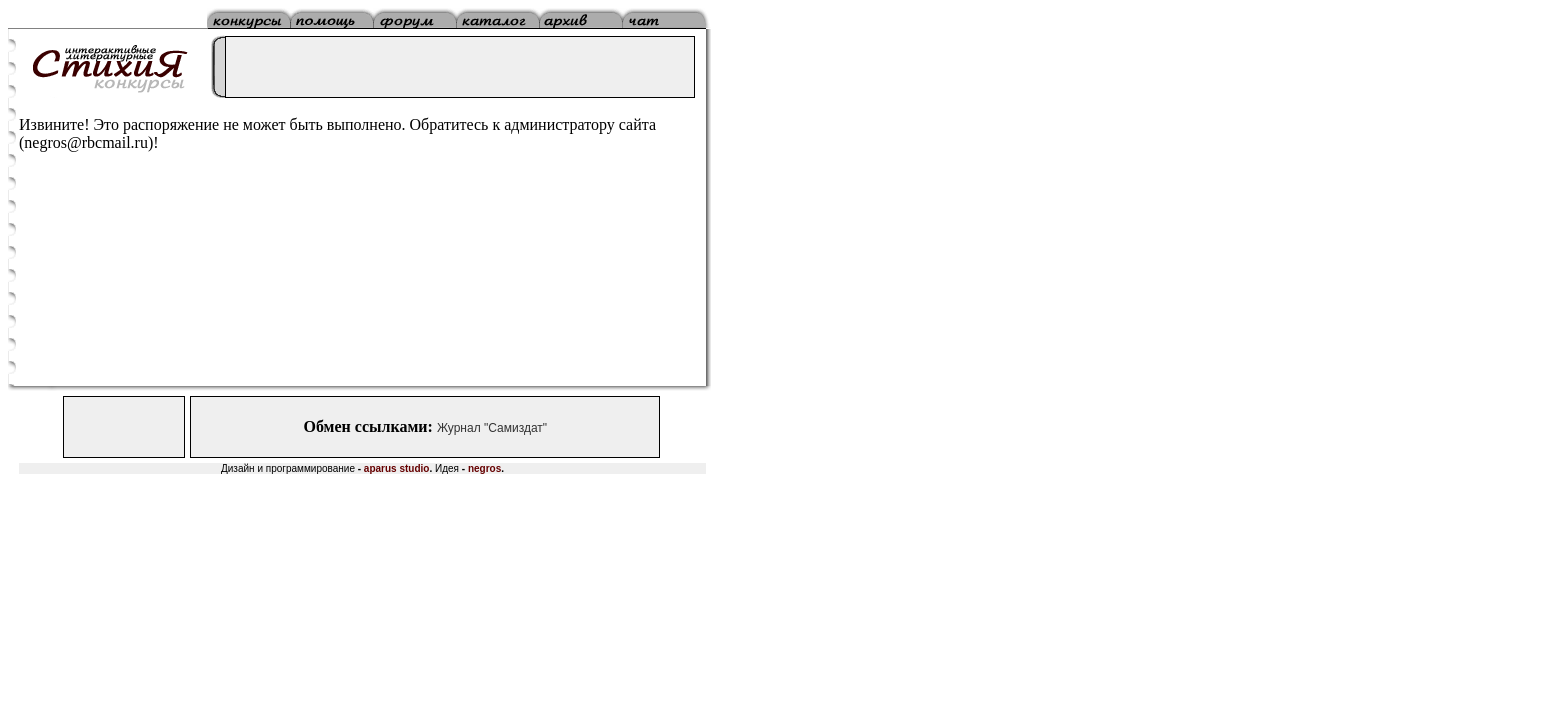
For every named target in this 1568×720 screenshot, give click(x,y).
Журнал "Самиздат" (492, 428)
